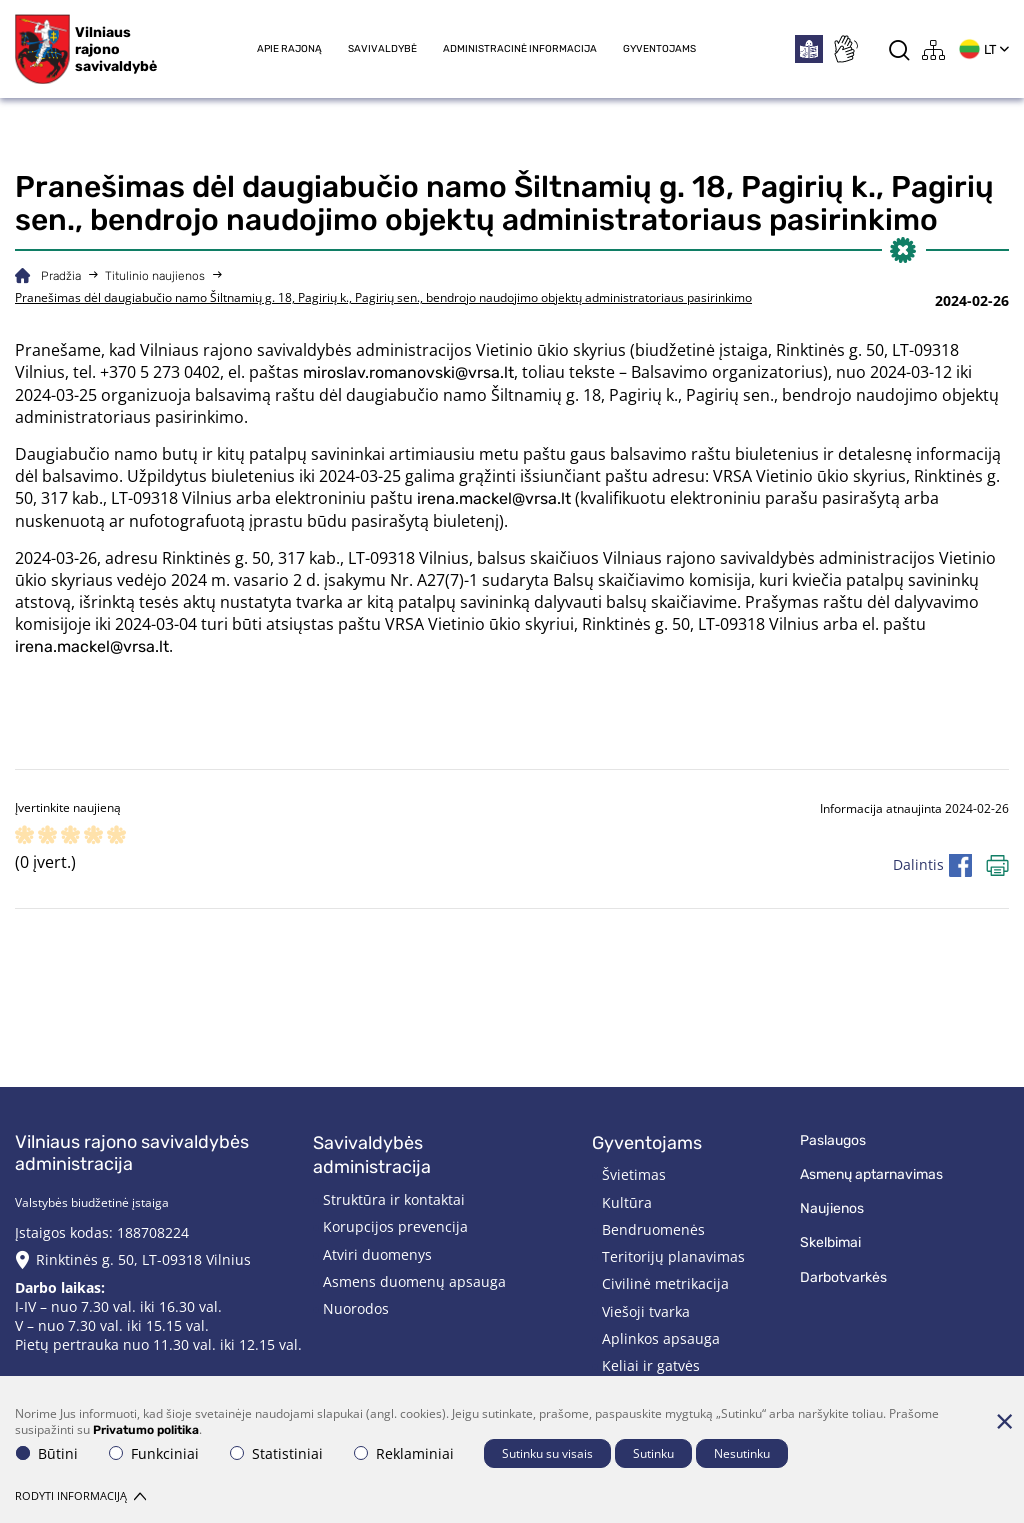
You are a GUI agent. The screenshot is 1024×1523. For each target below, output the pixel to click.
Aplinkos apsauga (661, 1338)
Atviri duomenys (377, 1254)
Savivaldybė (382, 49)
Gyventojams (659, 49)
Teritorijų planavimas (673, 1256)
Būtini (47, 1453)
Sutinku (653, 1453)
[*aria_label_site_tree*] (934, 49)
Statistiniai (276, 1453)
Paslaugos (833, 1140)
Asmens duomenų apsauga (414, 1281)
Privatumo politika (146, 1430)
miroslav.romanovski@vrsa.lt (408, 372)
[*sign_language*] (845, 49)
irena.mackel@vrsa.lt (494, 498)
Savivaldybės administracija (372, 1155)
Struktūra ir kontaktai (394, 1199)
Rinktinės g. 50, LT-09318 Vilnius (143, 1259)
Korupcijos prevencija (395, 1226)
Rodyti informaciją (80, 1495)
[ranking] (116, 836)
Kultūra (627, 1202)
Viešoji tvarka (646, 1311)
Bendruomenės (653, 1229)
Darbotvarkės (843, 1277)
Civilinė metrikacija (665, 1283)
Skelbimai (830, 1242)
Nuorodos (356, 1308)
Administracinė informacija (520, 49)
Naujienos (832, 1208)
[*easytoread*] (809, 49)
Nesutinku (742, 1453)
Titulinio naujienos (155, 276)
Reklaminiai (404, 1453)
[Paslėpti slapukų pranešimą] (1004, 1421)
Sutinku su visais (547, 1453)
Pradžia (61, 276)
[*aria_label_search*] (899, 49)
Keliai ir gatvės (651, 1365)
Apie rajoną (289, 49)
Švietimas (634, 1174)
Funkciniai (154, 1453)
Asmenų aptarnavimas (871, 1174)
